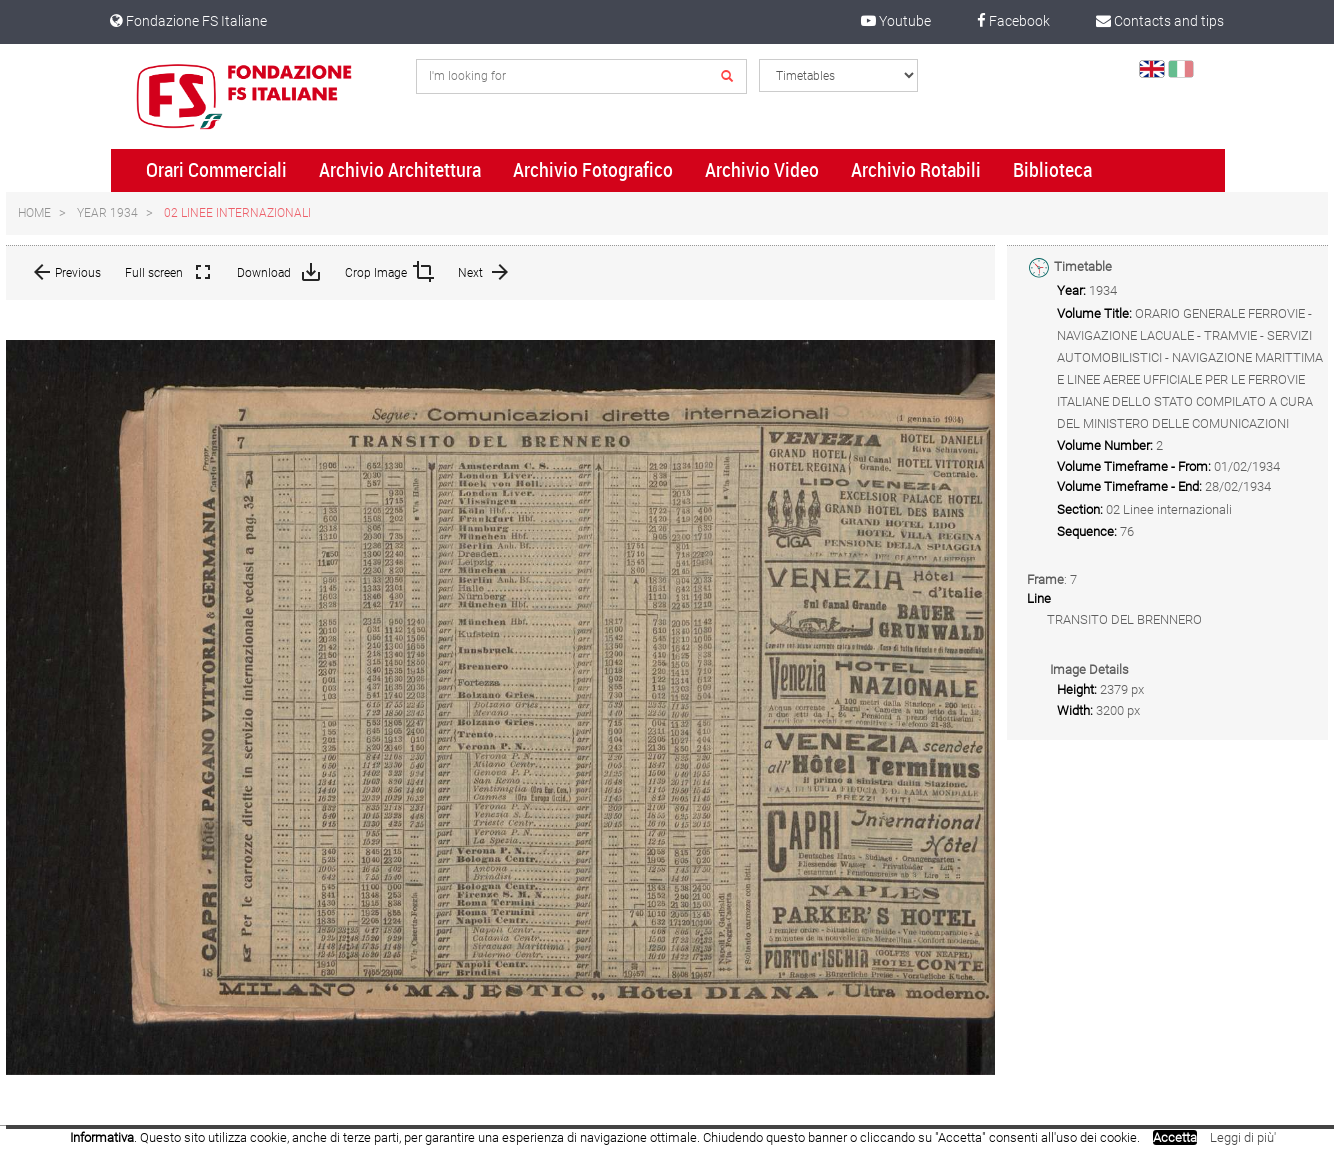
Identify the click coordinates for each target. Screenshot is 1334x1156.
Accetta (1175, 1137)
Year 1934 (107, 213)
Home (34, 213)
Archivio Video (762, 170)
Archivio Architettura (400, 170)
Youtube (896, 21)
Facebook (1013, 21)
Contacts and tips (1160, 21)
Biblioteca (1052, 170)
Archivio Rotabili (916, 170)
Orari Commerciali (216, 170)
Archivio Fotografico (593, 170)
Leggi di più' (1243, 1137)
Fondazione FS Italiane (188, 21)
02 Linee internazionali (237, 213)
